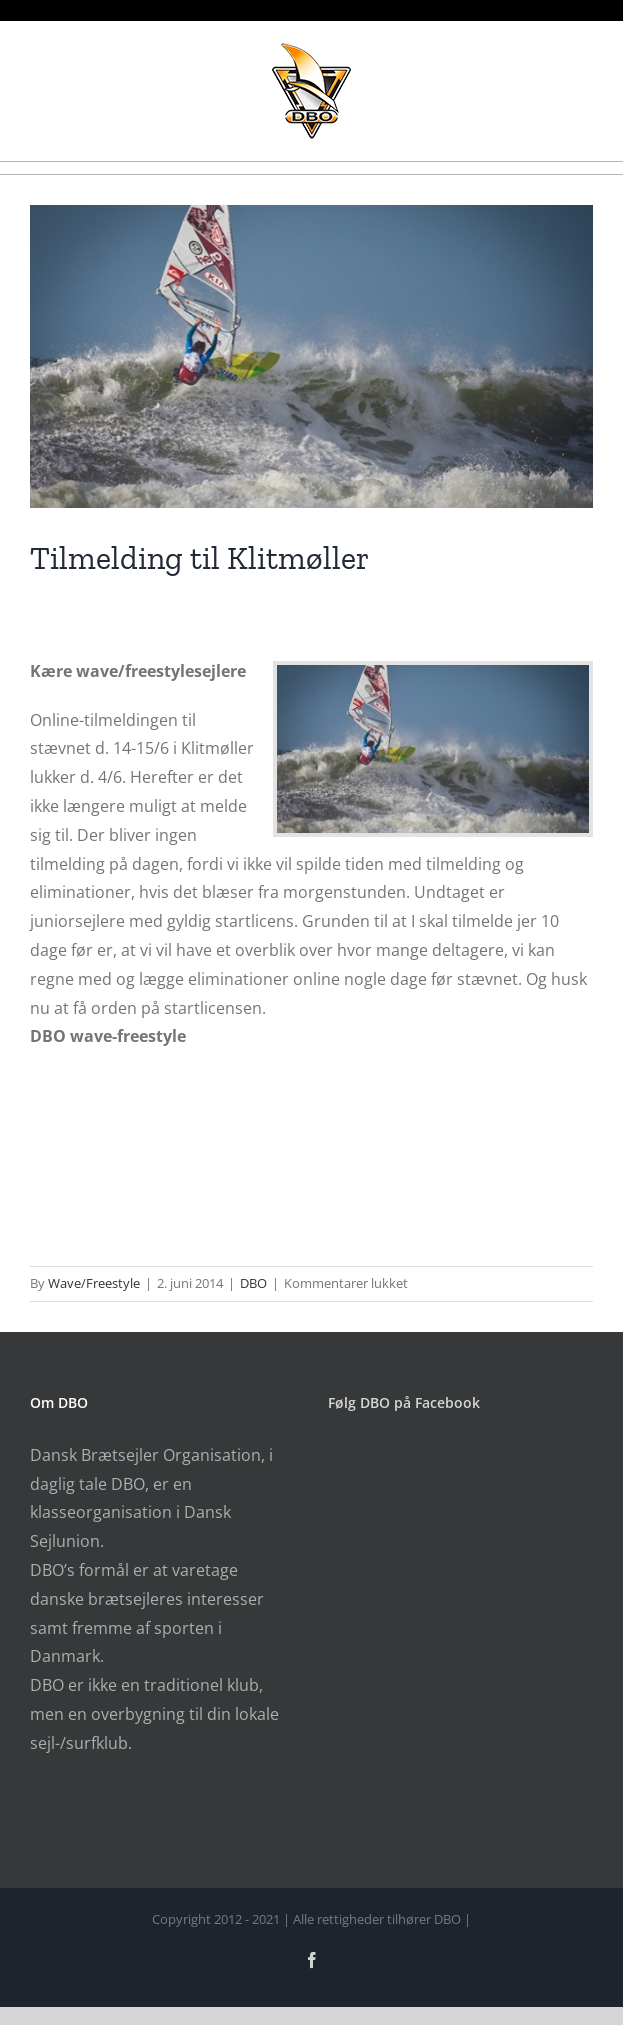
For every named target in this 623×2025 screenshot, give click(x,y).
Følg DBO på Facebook (404, 1402)
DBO (253, 1283)
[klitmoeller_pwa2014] (311, 356)
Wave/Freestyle (94, 1283)
